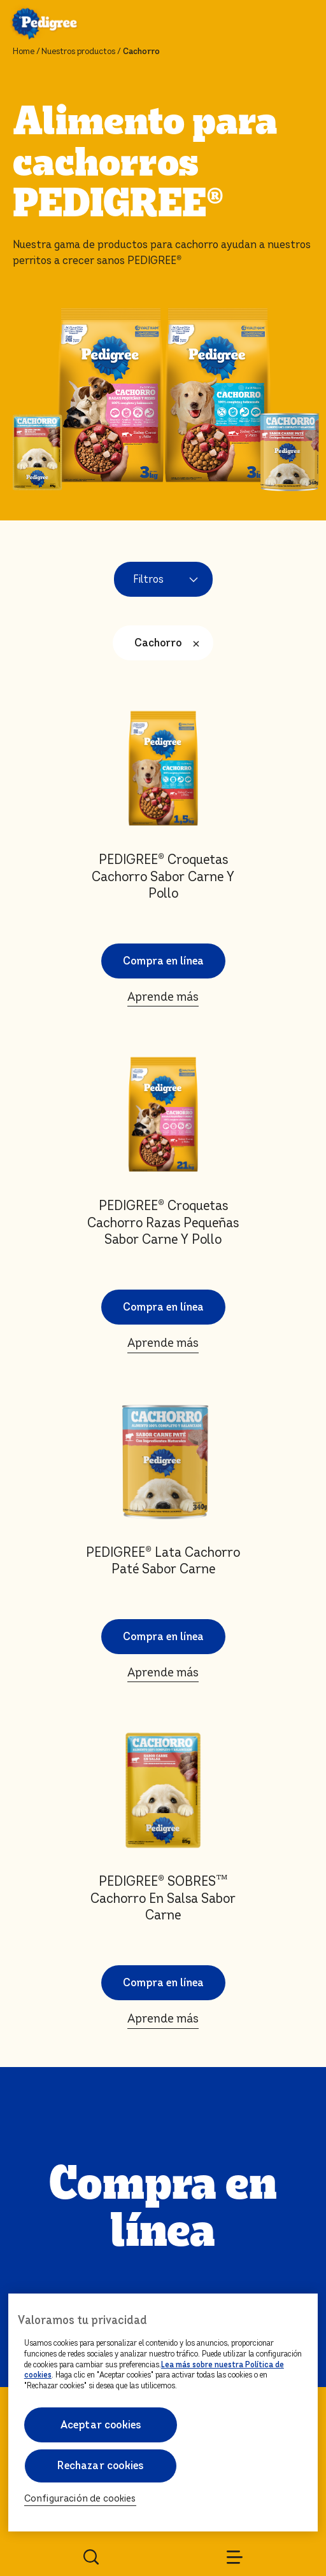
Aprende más (163, 936)
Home (23, 51)
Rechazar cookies (100, 2465)
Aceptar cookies (100, 2425)
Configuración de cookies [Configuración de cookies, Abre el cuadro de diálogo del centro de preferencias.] (80, 2499)
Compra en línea (163, 900)
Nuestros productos (78, 51)
